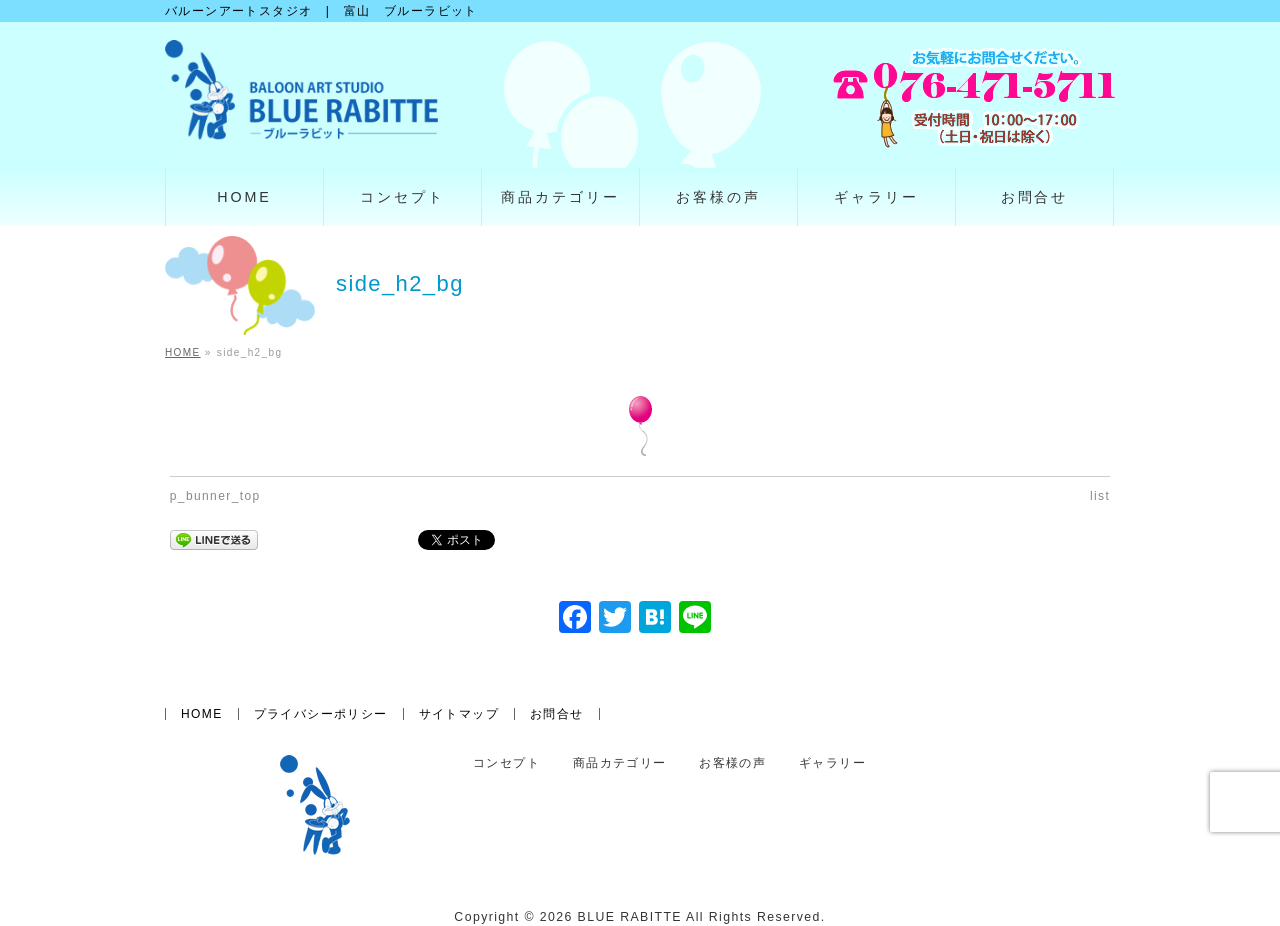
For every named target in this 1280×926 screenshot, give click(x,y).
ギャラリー (832, 763)
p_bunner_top (215, 496)
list (1100, 496)
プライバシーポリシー (321, 714)
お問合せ (557, 714)
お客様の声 (732, 763)
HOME (202, 714)
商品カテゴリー (620, 763)
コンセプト (506, 763)
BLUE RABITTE (630, 917)
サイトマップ (459, 714)
